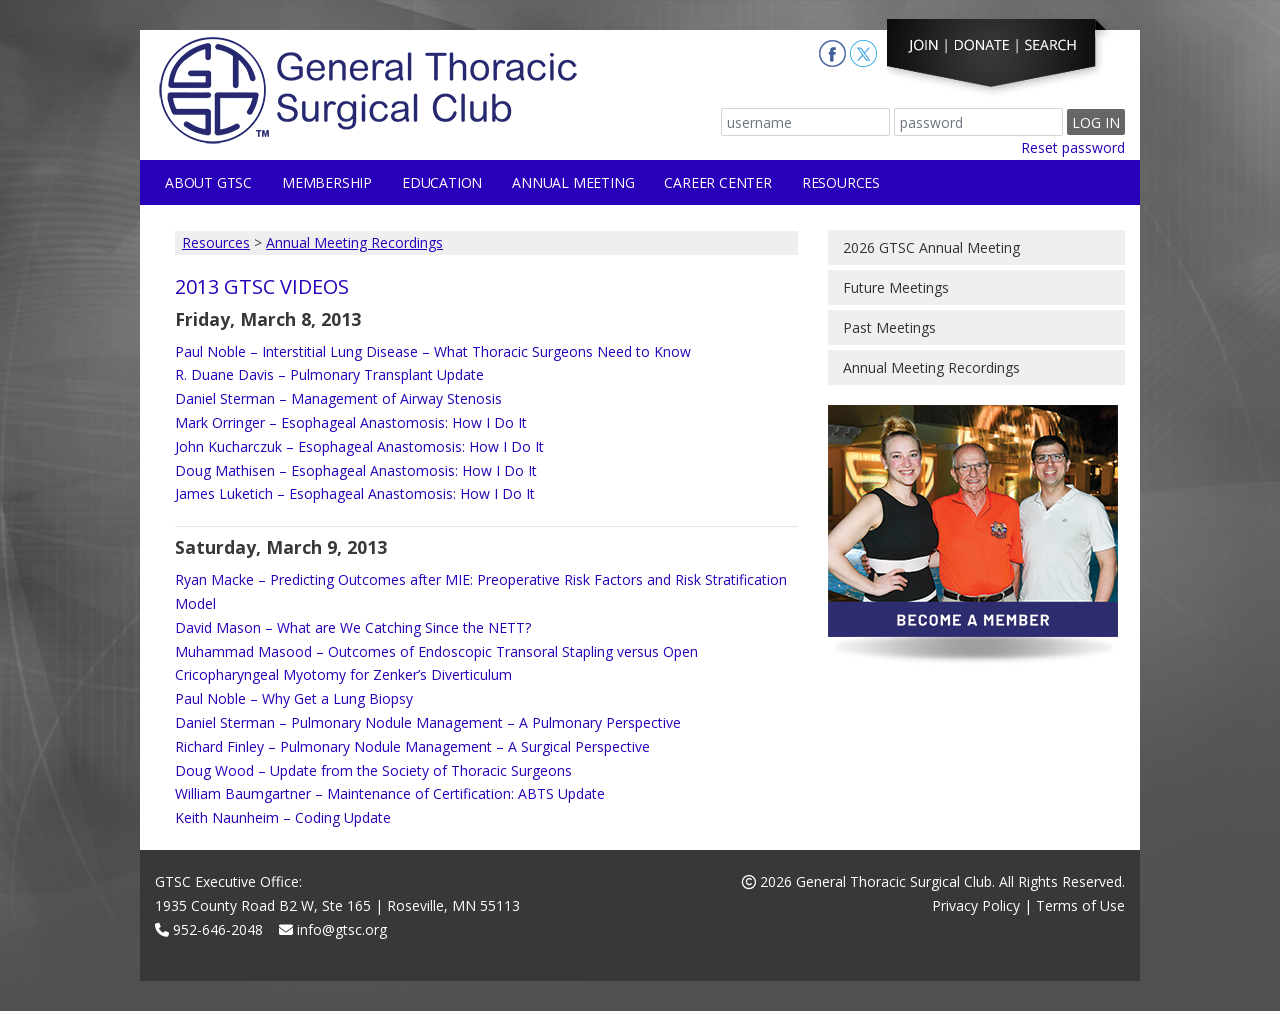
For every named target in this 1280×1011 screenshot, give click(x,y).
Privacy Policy (976, 905)
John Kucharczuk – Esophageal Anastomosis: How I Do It (359, 446)
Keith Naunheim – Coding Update (283, 817)
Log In (1096, 122)
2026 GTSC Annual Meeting (931, 247)
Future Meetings (896, 287)
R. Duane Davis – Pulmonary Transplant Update (329, 374)
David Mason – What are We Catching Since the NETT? (353, 627)
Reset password (1073, 147)
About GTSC (208, 182)
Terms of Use (1080, 905)
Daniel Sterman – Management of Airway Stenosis (338, 398)
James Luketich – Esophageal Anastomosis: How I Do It (355, 493)
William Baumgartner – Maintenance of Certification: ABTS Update (390, 793)
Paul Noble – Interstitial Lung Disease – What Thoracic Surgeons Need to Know (433, 351)
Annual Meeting (573, 182)
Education (442, 182)
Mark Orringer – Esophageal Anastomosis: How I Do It (351, 422)
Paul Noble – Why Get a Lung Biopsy (294, 698)
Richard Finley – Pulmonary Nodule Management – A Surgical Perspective (412, 746)
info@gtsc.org (333, 929)
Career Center (717, 182)
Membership (327, 182)
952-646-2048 (209, 929)
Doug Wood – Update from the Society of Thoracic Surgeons (373, 770)
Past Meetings (889, 327)
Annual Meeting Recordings (354, 242)
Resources (841, 182)
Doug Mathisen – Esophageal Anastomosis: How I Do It (356, 470)
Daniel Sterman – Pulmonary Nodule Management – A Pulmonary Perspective (428, 722)
